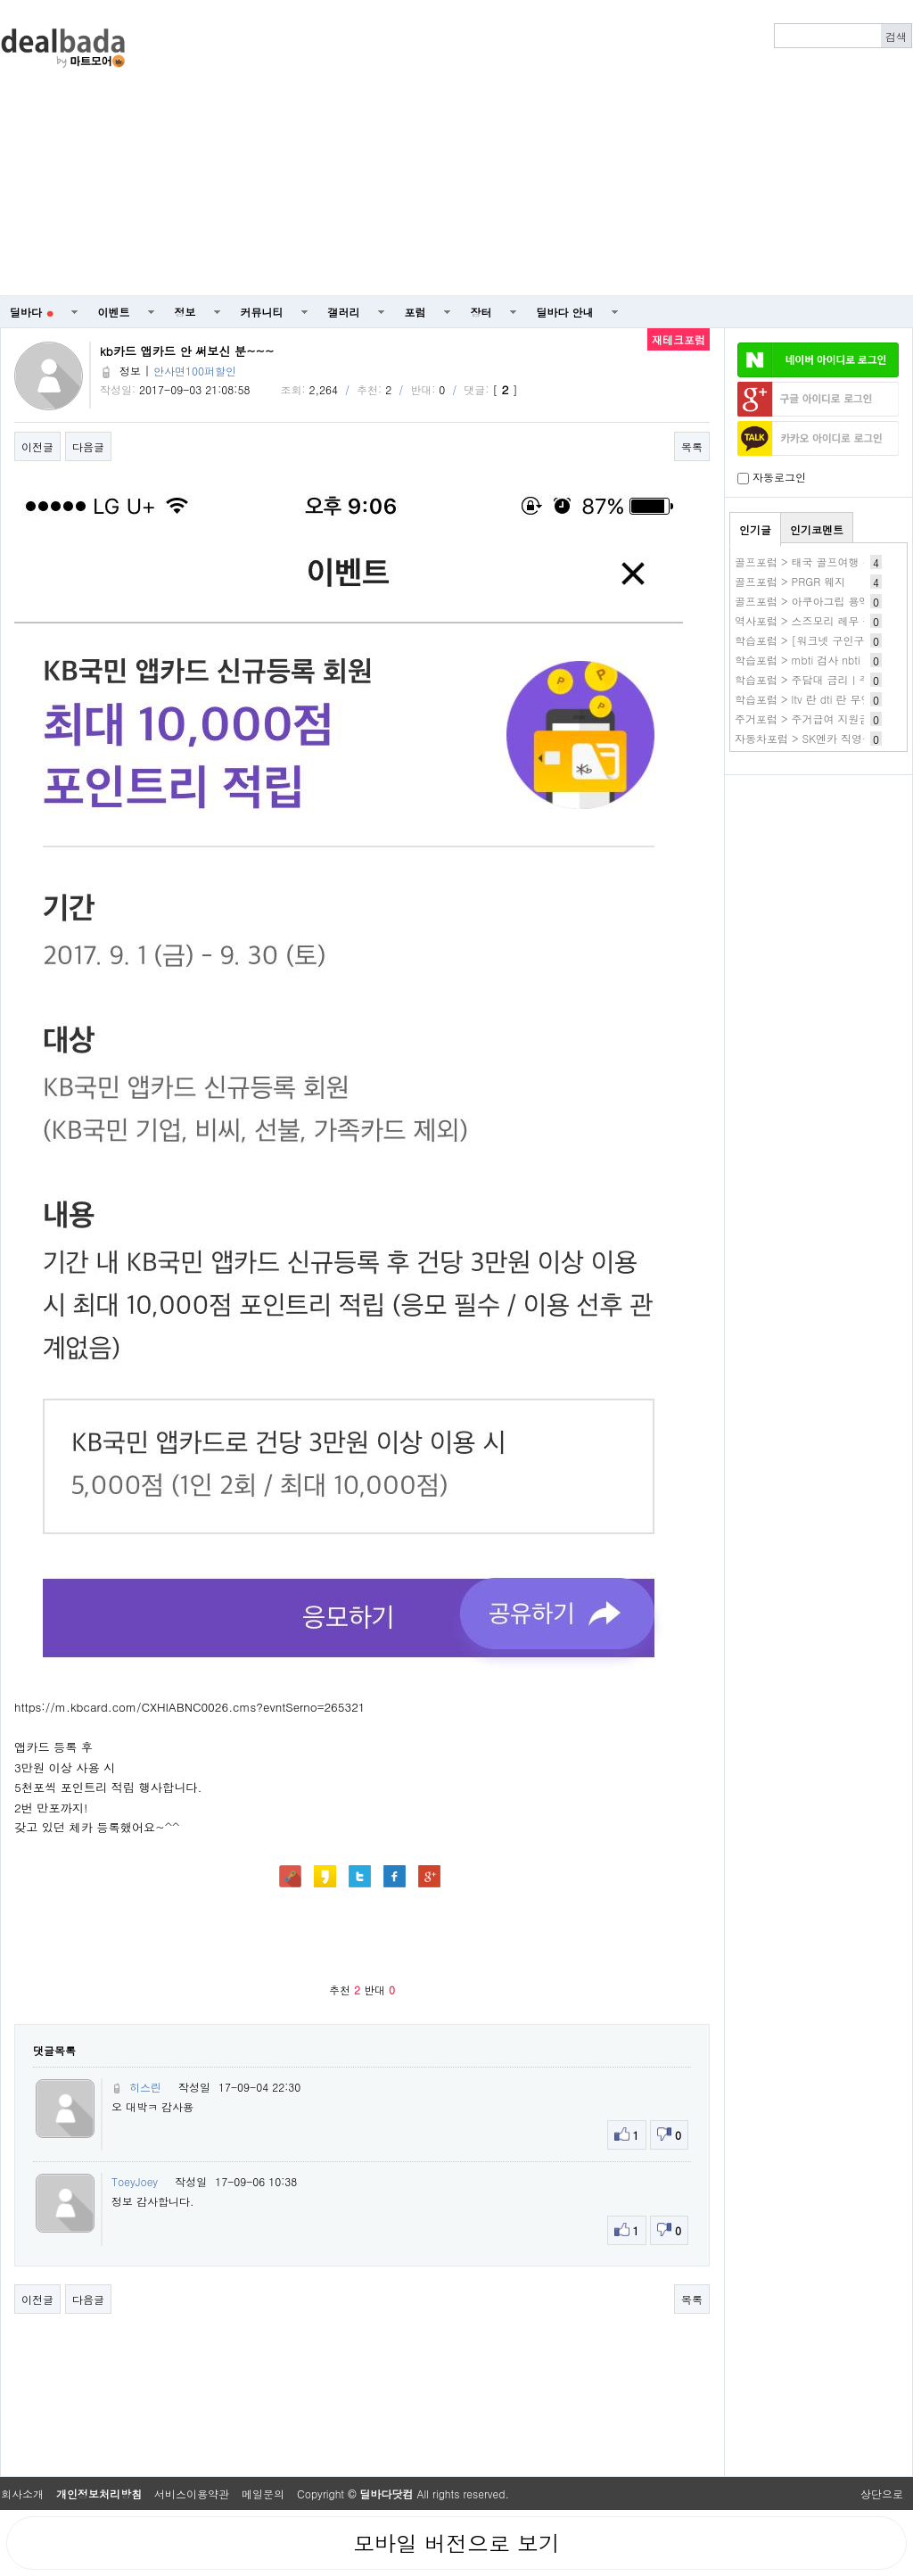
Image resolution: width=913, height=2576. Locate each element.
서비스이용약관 (191, 2493)
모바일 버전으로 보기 (456, 2543)
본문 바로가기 (0, 0)
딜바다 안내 (565, 311)
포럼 (415, 311)
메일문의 (263, 2493)
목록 (692, 446)
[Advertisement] (544, 148)
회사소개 (22, 2493)
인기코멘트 (816, 529)
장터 (481, 311)
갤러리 (344, 311)
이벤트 (114, 311)
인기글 (755, 529)
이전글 (37, 446)
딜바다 (31, 311)
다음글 (88, 446)
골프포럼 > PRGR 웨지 (790, 581)
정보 (185, 311)
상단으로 (881, 2493)
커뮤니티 (262, 311)
